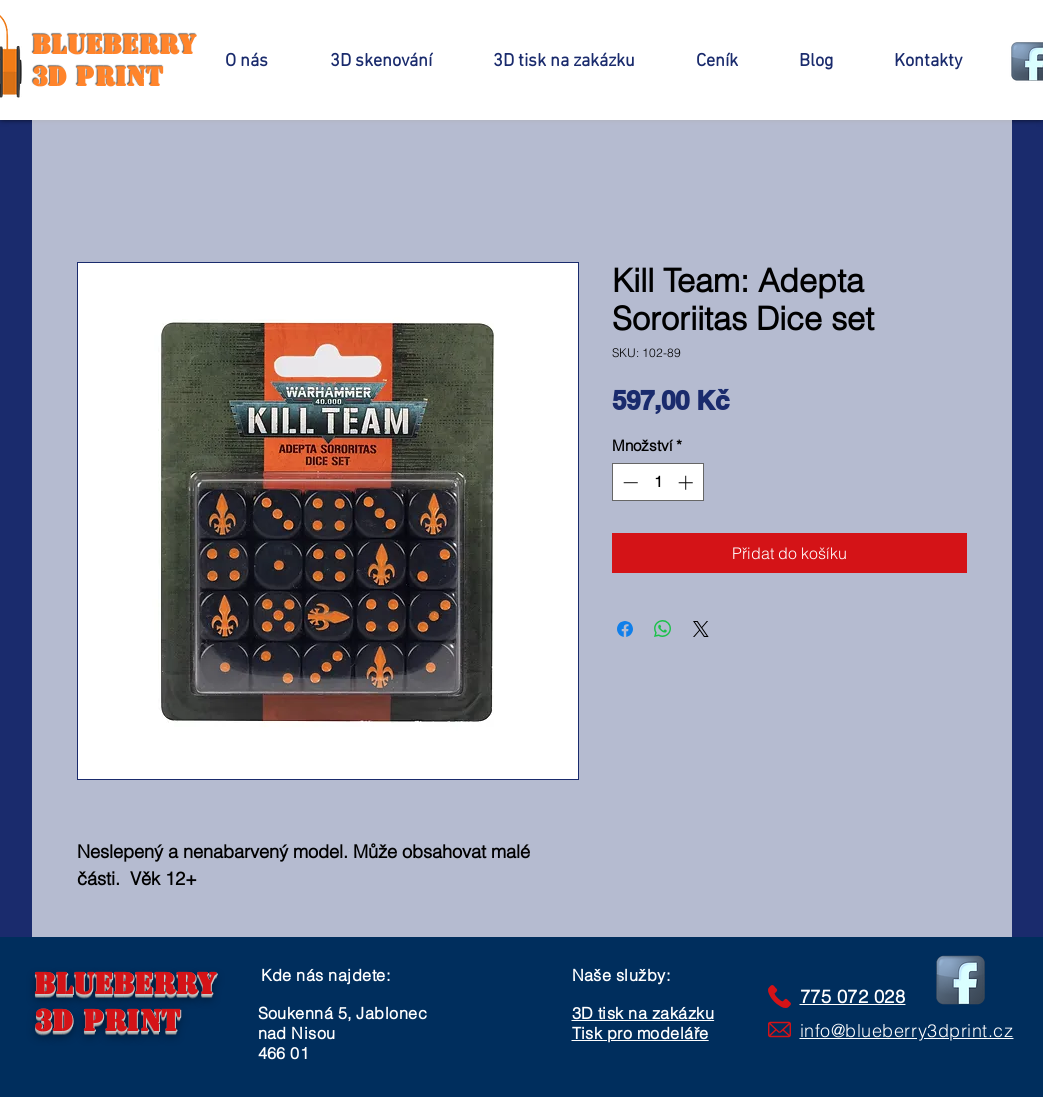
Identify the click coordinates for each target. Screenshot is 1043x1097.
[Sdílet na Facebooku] (625, 629)
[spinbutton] (657, 482)
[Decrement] (628, 482)
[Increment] (687, 482)
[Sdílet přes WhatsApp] (663, 629)
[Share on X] (701, 629)
